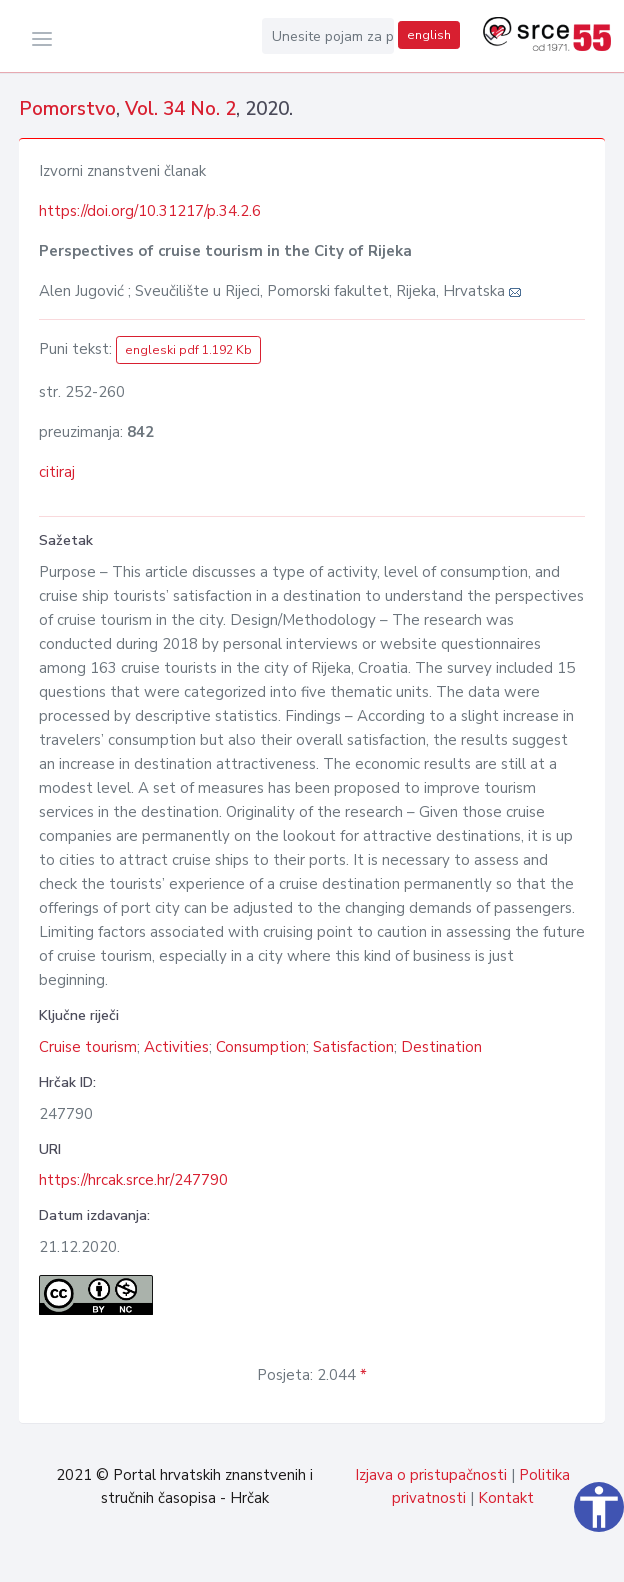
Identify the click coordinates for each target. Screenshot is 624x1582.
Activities (176, 1047)
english (429, 35)
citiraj (57, 472)
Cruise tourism (88, 1047)
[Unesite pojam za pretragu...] (328, 36)
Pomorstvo (67, 109)
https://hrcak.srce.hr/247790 (133, 1180)
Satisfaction (353, 1047)
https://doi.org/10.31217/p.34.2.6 (150, 211)
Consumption (261, 1047)
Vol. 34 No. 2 (180, 109)
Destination (441, 1047)
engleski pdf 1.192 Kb (188, 350)
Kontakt (506, 1498)
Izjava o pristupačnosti (431, 1475)
